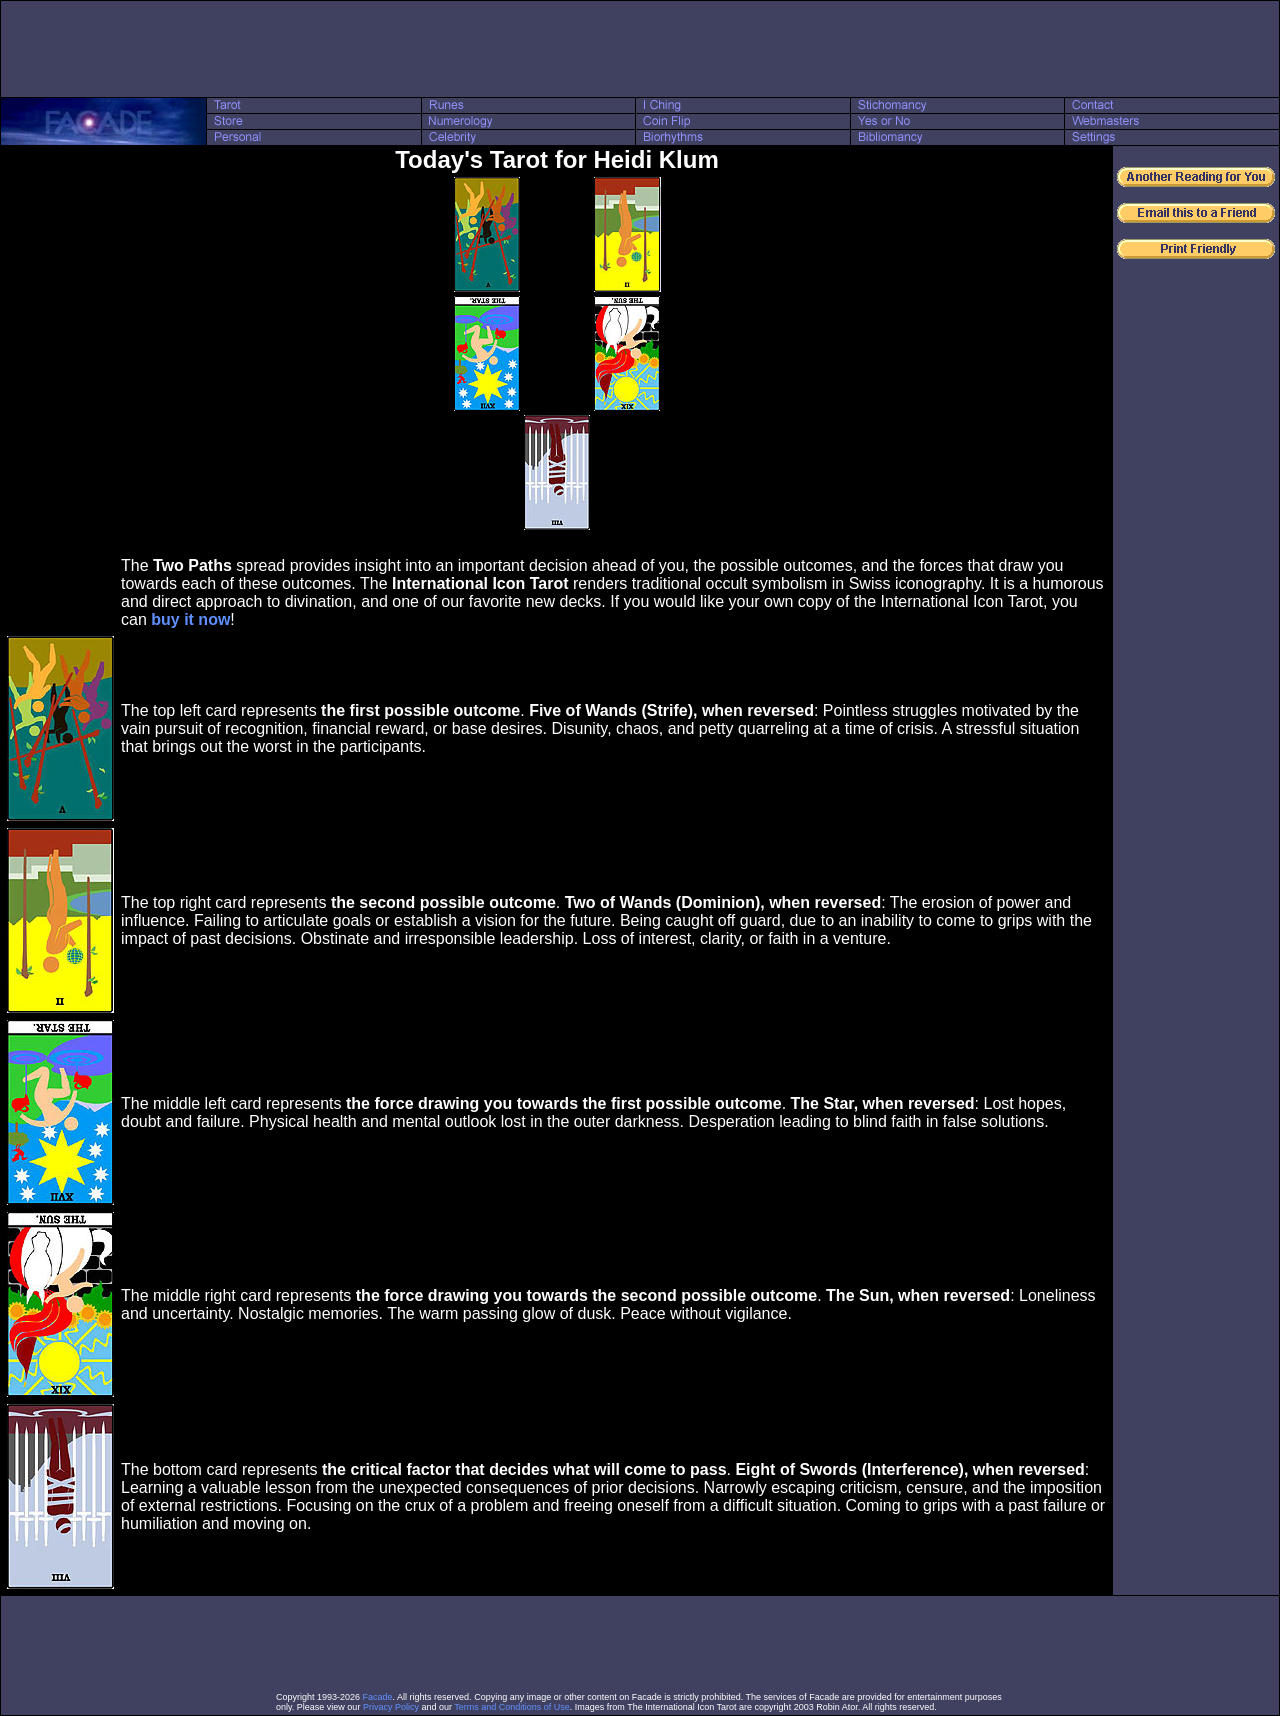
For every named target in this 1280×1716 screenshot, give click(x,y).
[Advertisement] (640, 49)
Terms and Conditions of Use (512, 1707)
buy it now (190, 619)
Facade (378, 1697)
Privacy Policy (391, 1707)
